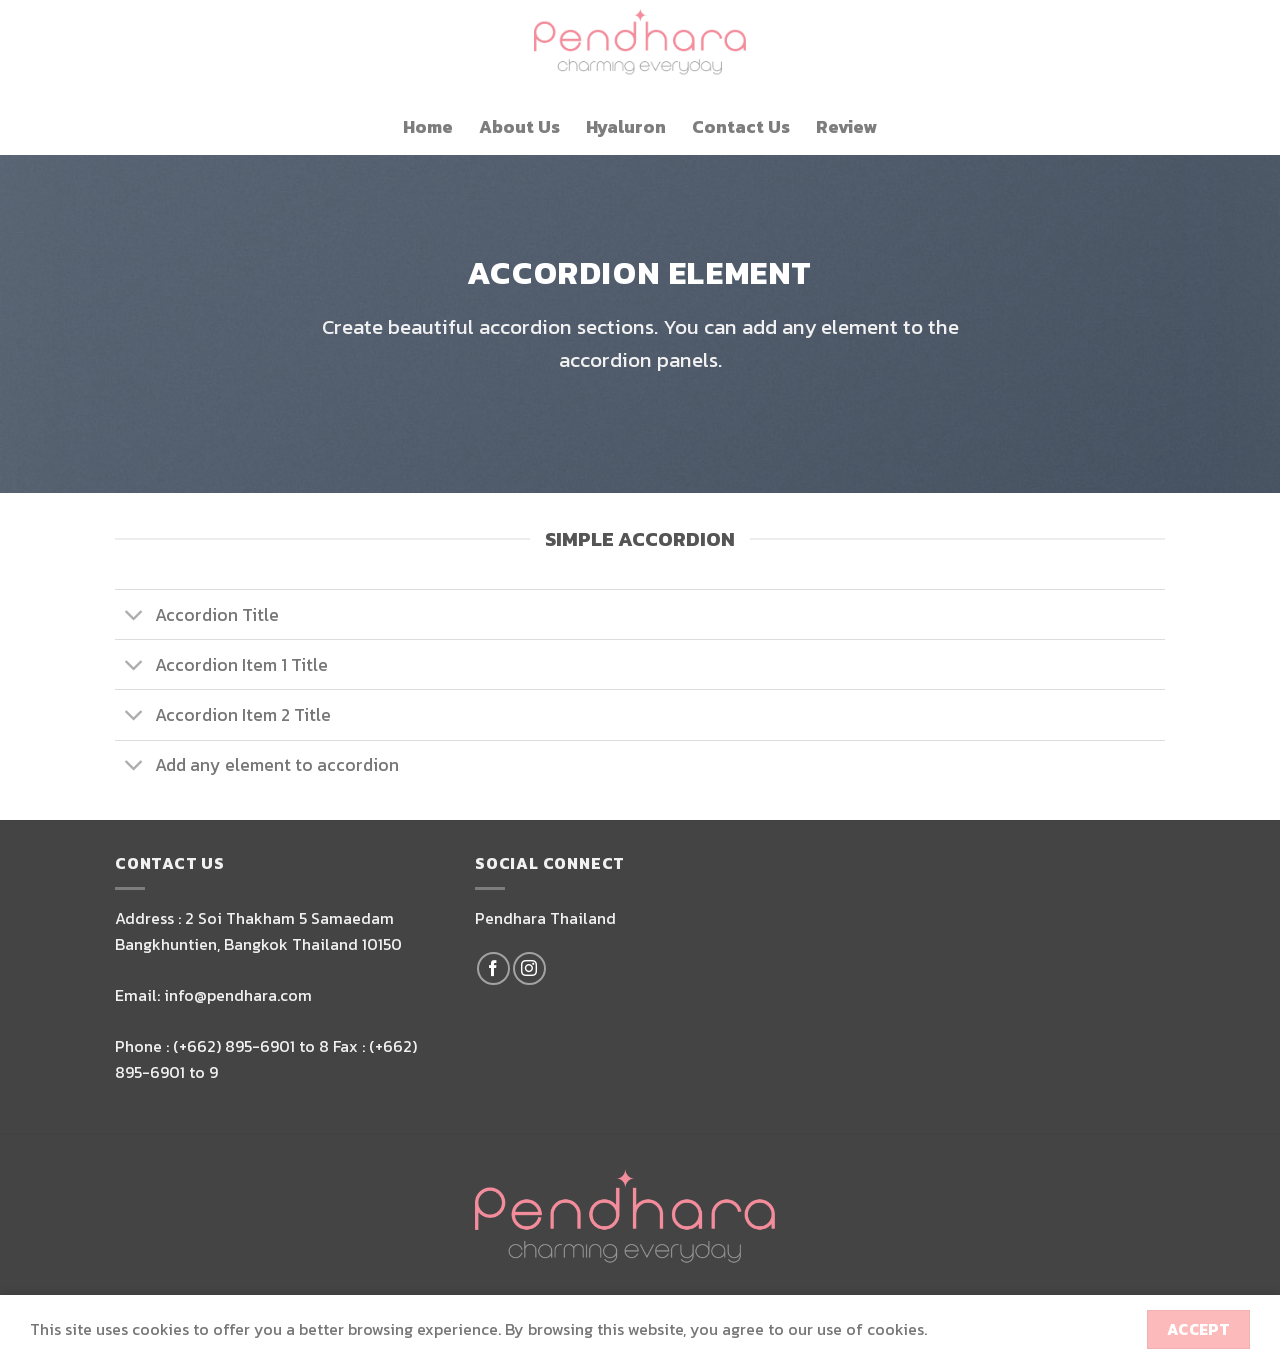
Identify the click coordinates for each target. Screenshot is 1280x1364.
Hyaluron (626, 127)
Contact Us (741, 127)
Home (428, 127)
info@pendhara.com (238, 995)
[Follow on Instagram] (529, 968)
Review (846, 127)
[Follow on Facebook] (493, 968)
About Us (519, 127)
